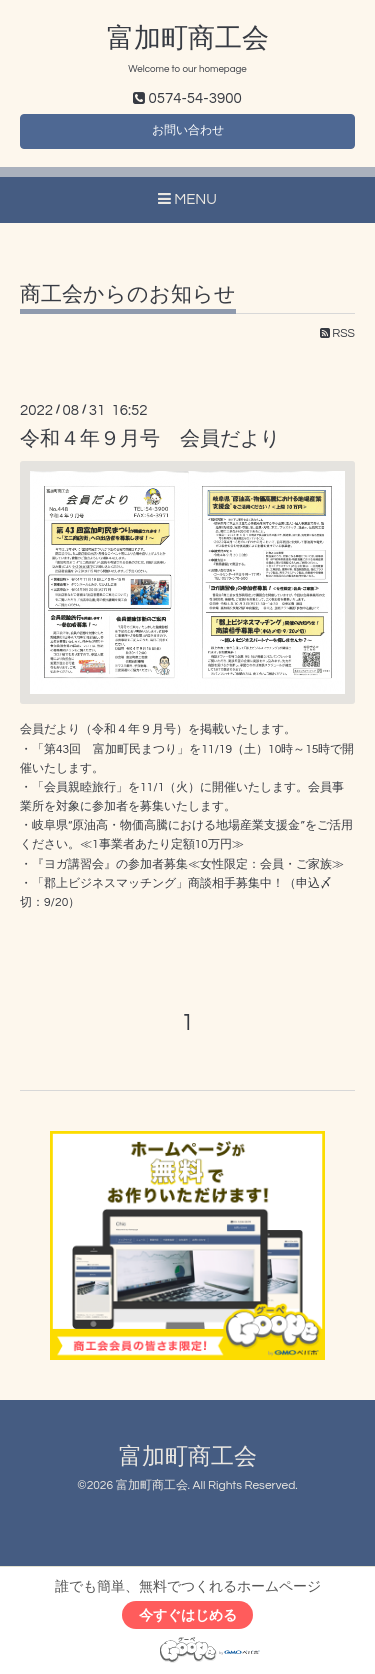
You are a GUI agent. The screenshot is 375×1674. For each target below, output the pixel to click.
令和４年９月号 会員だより (150, 439)
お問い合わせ (188, 130)
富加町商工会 (188, 39)
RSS (337, 333)
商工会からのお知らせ (128, 294)
